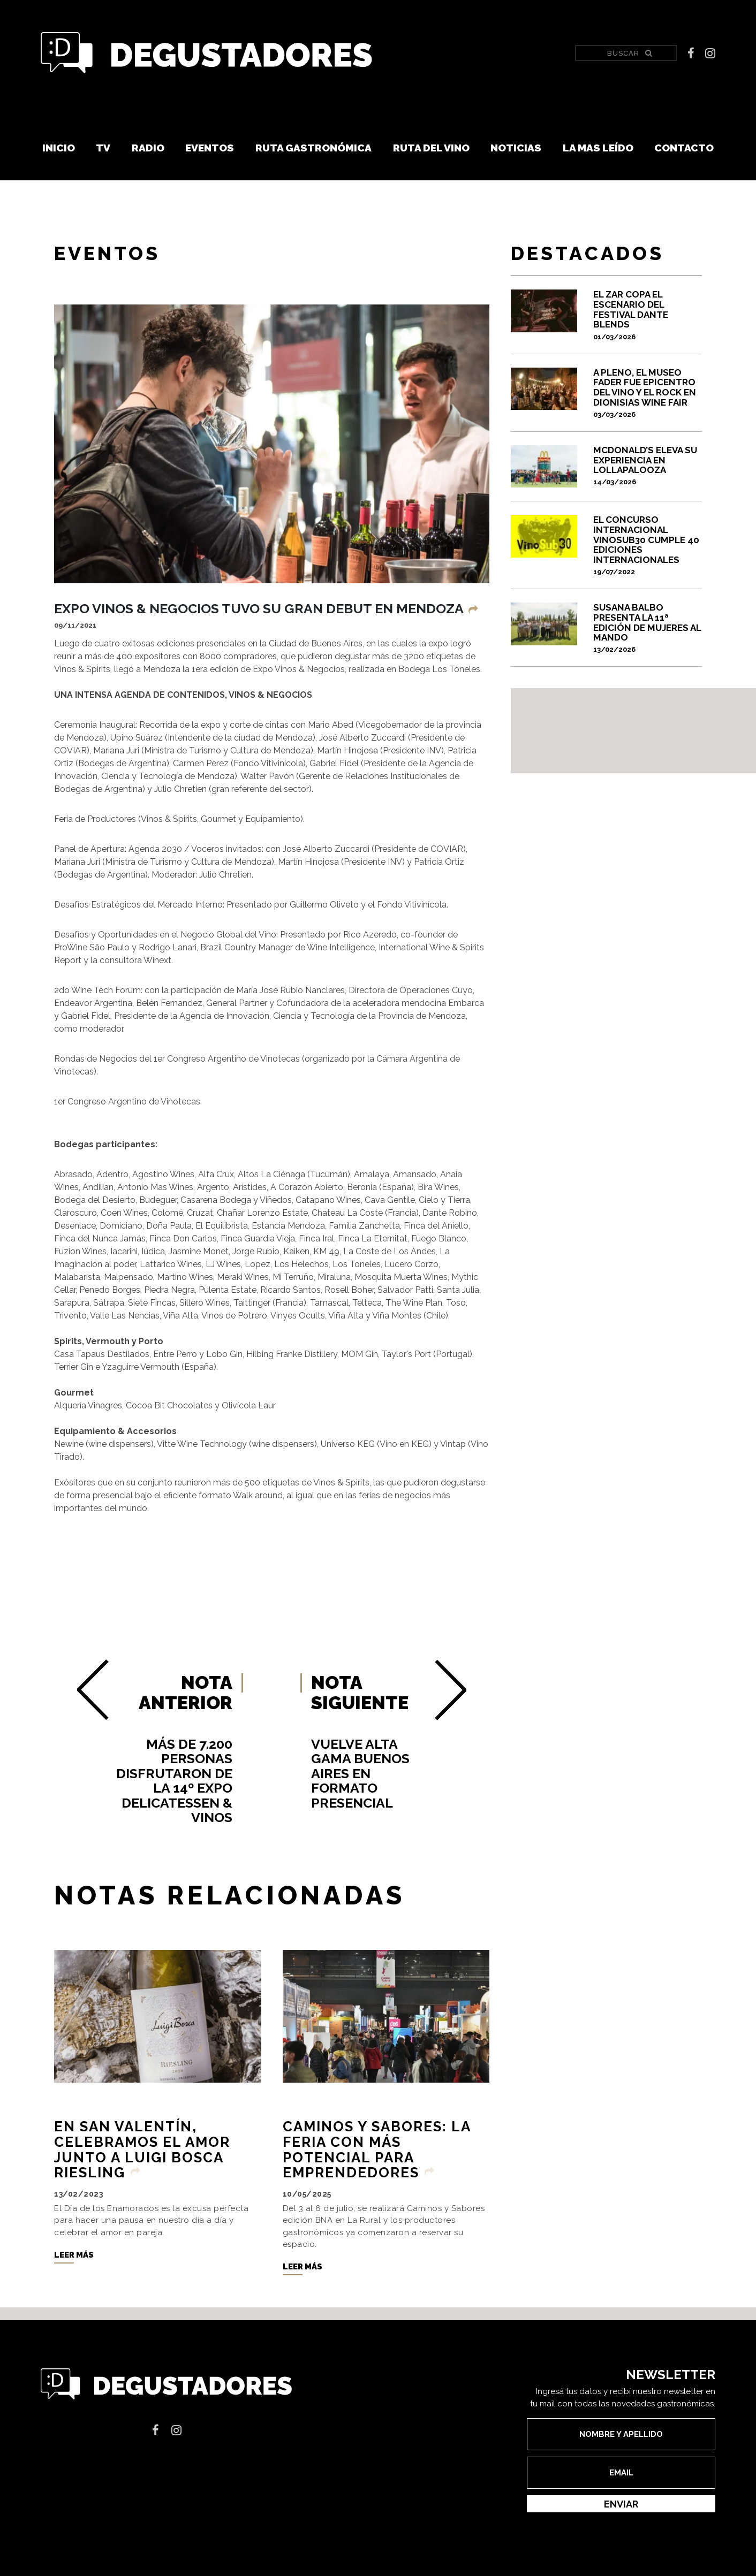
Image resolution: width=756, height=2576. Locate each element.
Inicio (58, 148)
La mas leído (598, 148)
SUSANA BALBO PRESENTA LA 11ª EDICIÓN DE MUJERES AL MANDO (647, 628)
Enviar (621, 2504)
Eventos (209, 148)
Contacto (684, 148)
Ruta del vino (431, 148)
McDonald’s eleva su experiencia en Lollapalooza (647, 465)
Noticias (515, 148)
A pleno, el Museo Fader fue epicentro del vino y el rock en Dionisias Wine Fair (647, 393)
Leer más (74, 2255)
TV (103, 148)
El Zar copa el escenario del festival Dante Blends (647, 314)
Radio (148, 148)
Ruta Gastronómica (313, 148)
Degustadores (207, 53)
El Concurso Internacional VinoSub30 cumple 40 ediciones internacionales (647, 545)
